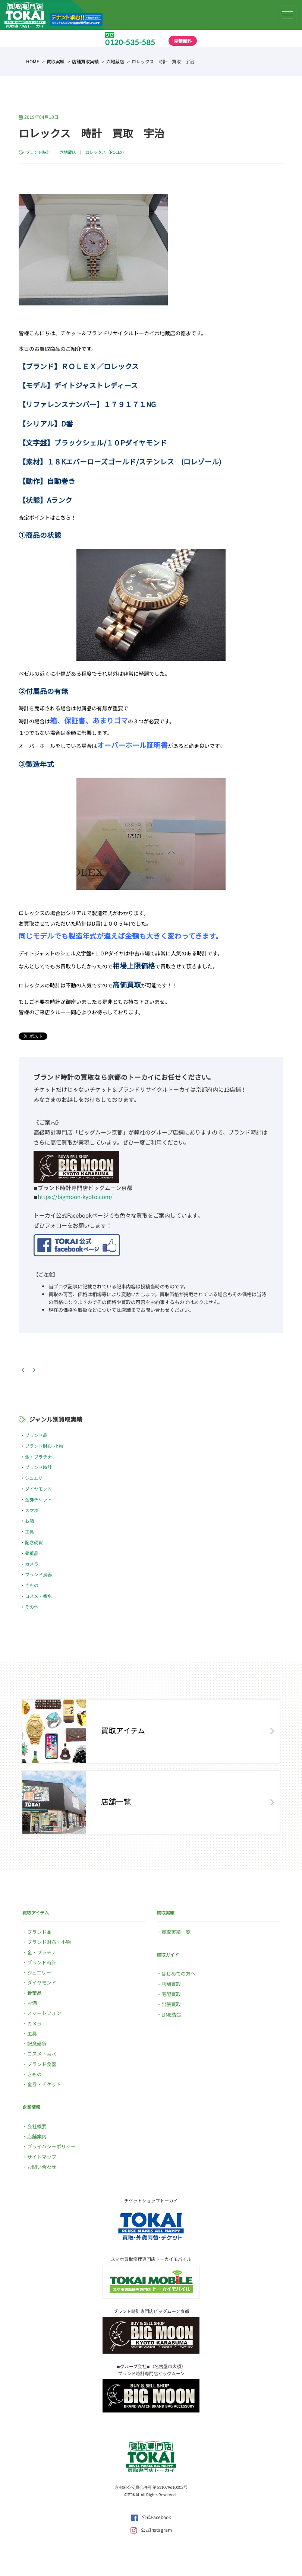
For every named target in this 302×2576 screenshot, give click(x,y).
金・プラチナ (38, 1456)
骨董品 (31, 1553)
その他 (31, 1606)
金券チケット (38, 1499)
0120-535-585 (130, 42)
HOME (32, 61)
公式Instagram (151, 2529)
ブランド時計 (38, 152)
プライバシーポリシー (51, 2146)
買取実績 (56, 61)
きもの (31, 1585)
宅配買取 (171, 1994)
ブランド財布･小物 (44, 1446)
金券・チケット (44, 2084)
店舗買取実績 (85, 61)
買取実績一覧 (176, 1931)
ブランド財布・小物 (49, 1941)
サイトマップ (41, 2156)
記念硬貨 (34, 1542)
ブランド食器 (38, 1574)
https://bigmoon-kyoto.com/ (75, 1196)
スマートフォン (44, 2013)
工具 (29, 1531)
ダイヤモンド (38, 1488)
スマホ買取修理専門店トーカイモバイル (151, 2259)
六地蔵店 (115, 61)
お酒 (29, 1520)
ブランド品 (36, 1435)
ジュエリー (36, 1478)
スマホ (31, 1510)
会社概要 (37, 2126)
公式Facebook (151, 2517)
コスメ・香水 (38, 1596)
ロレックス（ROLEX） (105, 152)
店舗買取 (171, 1983)
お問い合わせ (41, 2166)
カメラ (31, 1564)
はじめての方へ (178, 1973)
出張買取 (171, 2004)
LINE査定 (171, 2014)
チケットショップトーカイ (151, 2200)
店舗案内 (37, 2136)
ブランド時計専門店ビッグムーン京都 (151, 2311)
